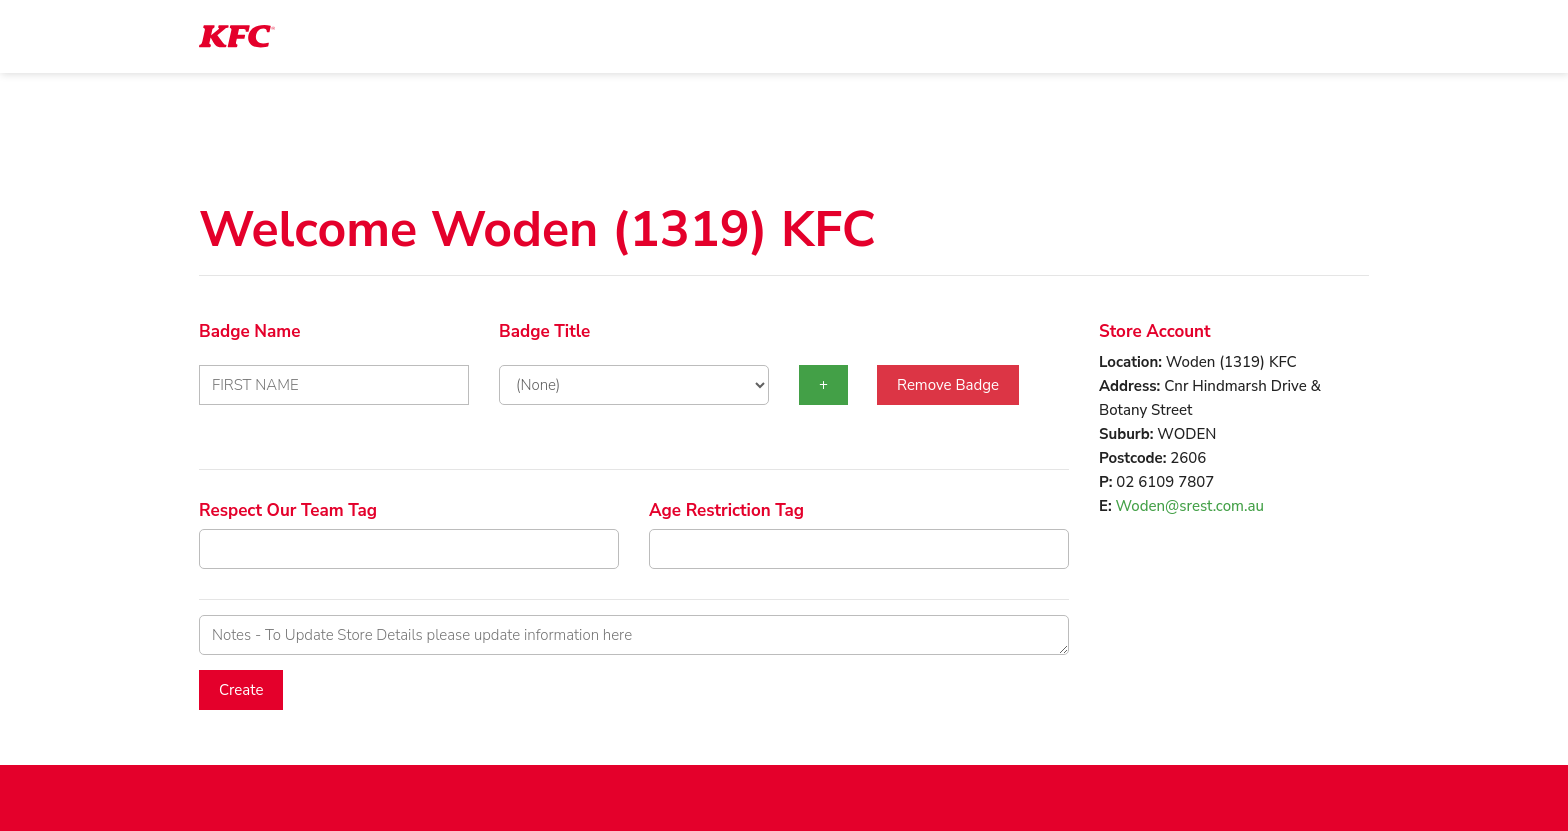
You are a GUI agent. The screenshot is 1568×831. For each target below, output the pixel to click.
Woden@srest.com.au (1190, 506)
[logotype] (237, 36)
